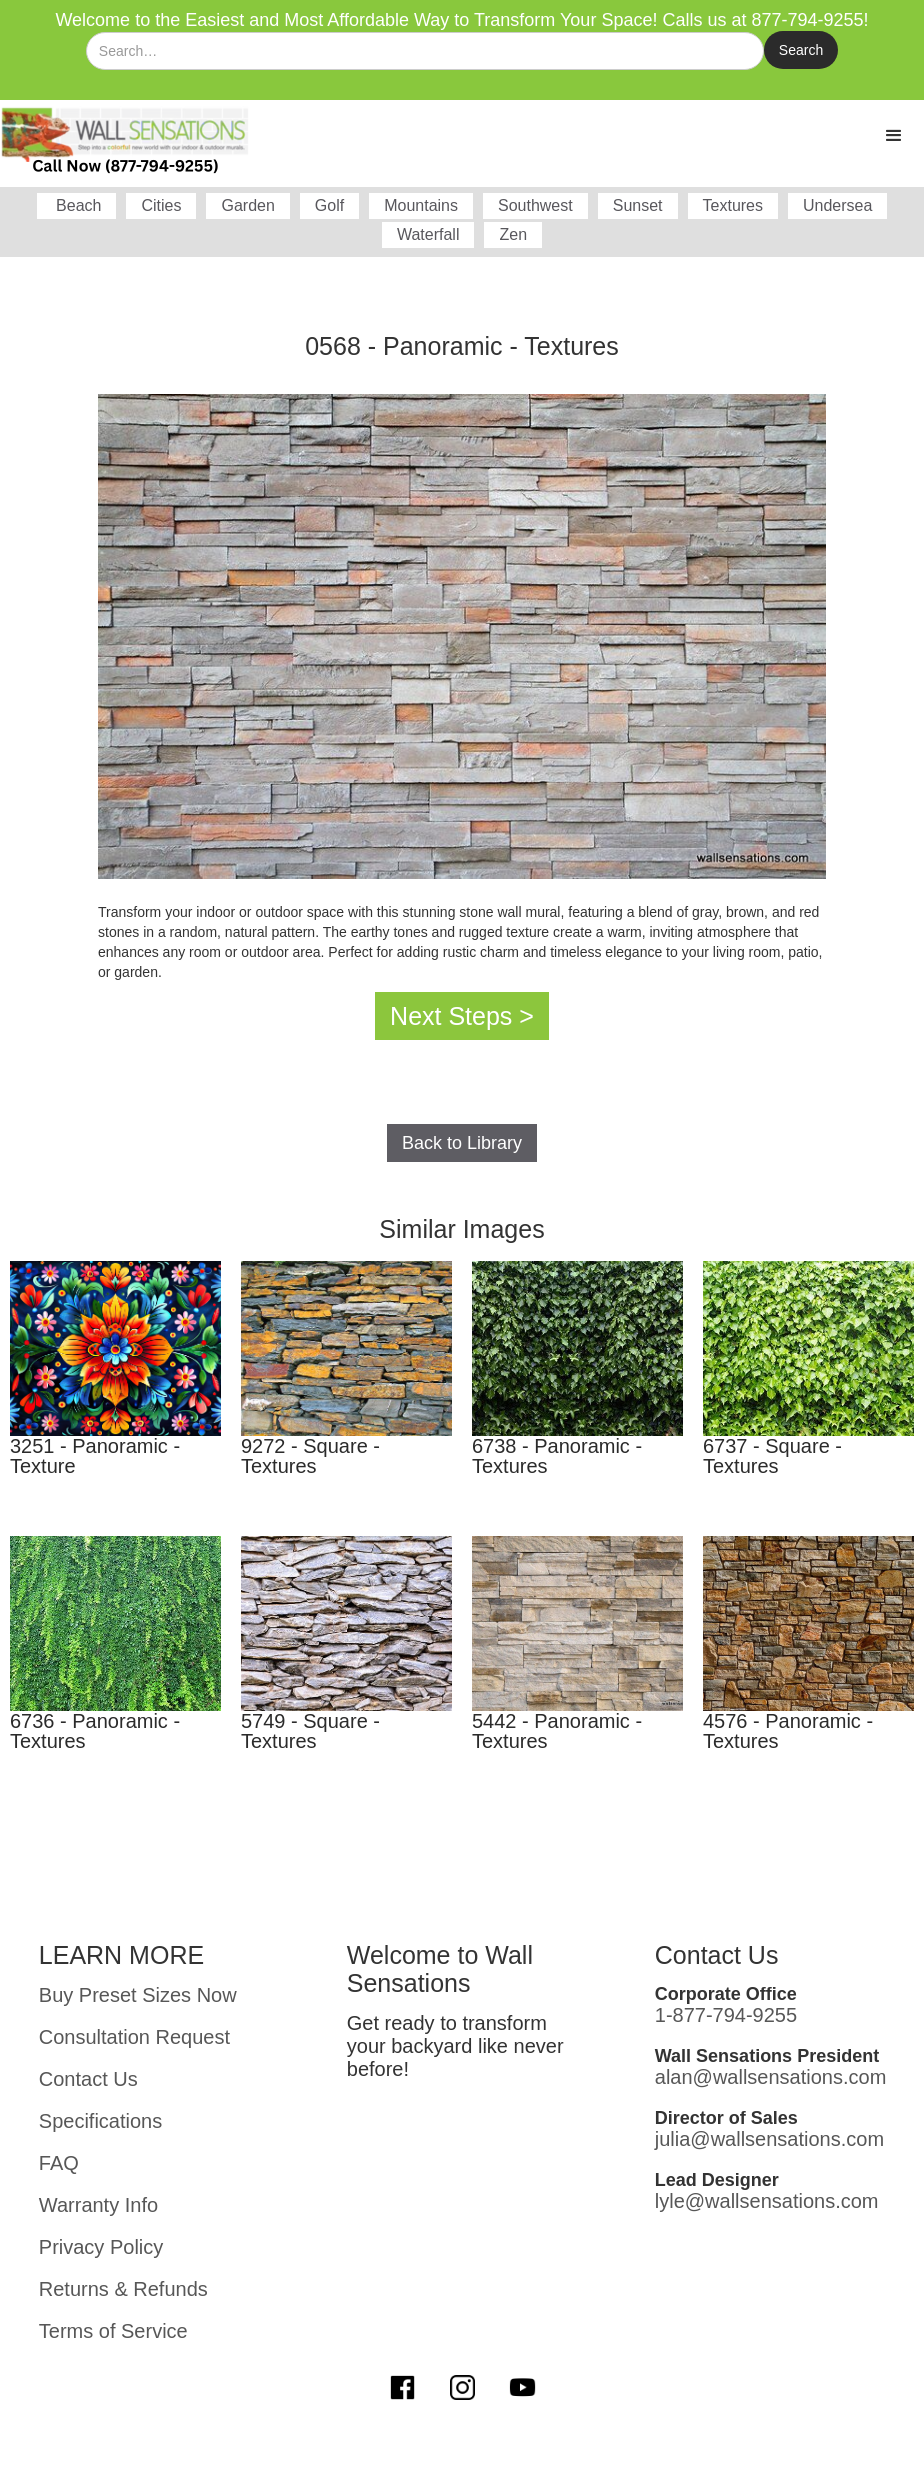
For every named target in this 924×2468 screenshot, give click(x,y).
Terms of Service (113, 2331)
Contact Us (88, 2079)
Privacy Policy (101, 2247)
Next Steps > (462, 1016)
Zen (513, 234)
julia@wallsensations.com (769, 2139)
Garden (247, 205)
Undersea (837, 205)
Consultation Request (134, 2037)
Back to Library (462, 1143)
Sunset (638, 205)
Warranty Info (98, 2205)
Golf (329, 205)
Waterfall (428, 234)
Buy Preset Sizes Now (138, 1995)
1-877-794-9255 (726, 2015)
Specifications (100, 2121)
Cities (161, 205)
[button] (894, 136)
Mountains (421, 205)
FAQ (59, 2163)
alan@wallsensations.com (771, 2077)
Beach (77, 205)
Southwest (535, 205)
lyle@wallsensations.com (767, 2201)
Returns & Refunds (123, 2289)
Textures (733, 205)
